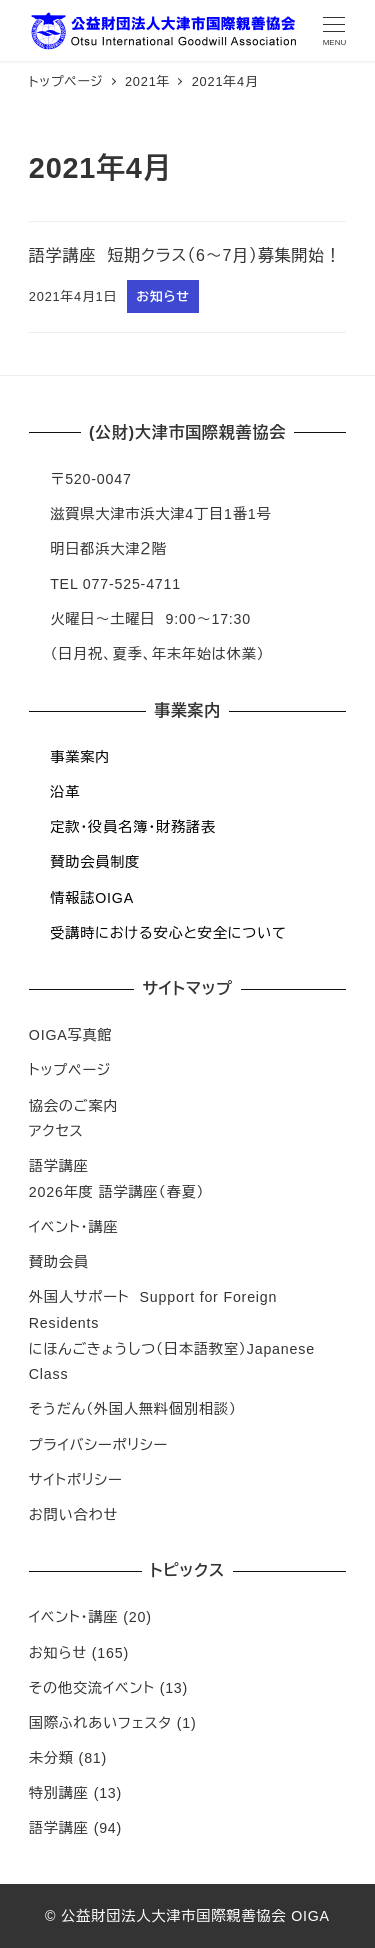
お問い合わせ (73, 1515)
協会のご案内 (74, 1106)
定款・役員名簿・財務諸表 (133, 827)
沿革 (65, 792)
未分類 (51, 1758)
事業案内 (80, 757)
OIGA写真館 (71, 1035)
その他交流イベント (92, 1688)
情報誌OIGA (92, 898)
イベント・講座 (74, 1227)
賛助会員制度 (95, 862)
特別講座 (59, 1793)
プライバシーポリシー (98, 1445)
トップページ (70, 1070)
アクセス (56, 1131)
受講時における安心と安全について (168, 933)
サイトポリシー (76, 1480)
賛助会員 (59, 1262)
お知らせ (58, 1653)
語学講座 (59, 1166)
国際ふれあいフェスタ (100, 1723)
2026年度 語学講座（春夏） (117, 1192)
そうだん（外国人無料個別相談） (133, 1409)
